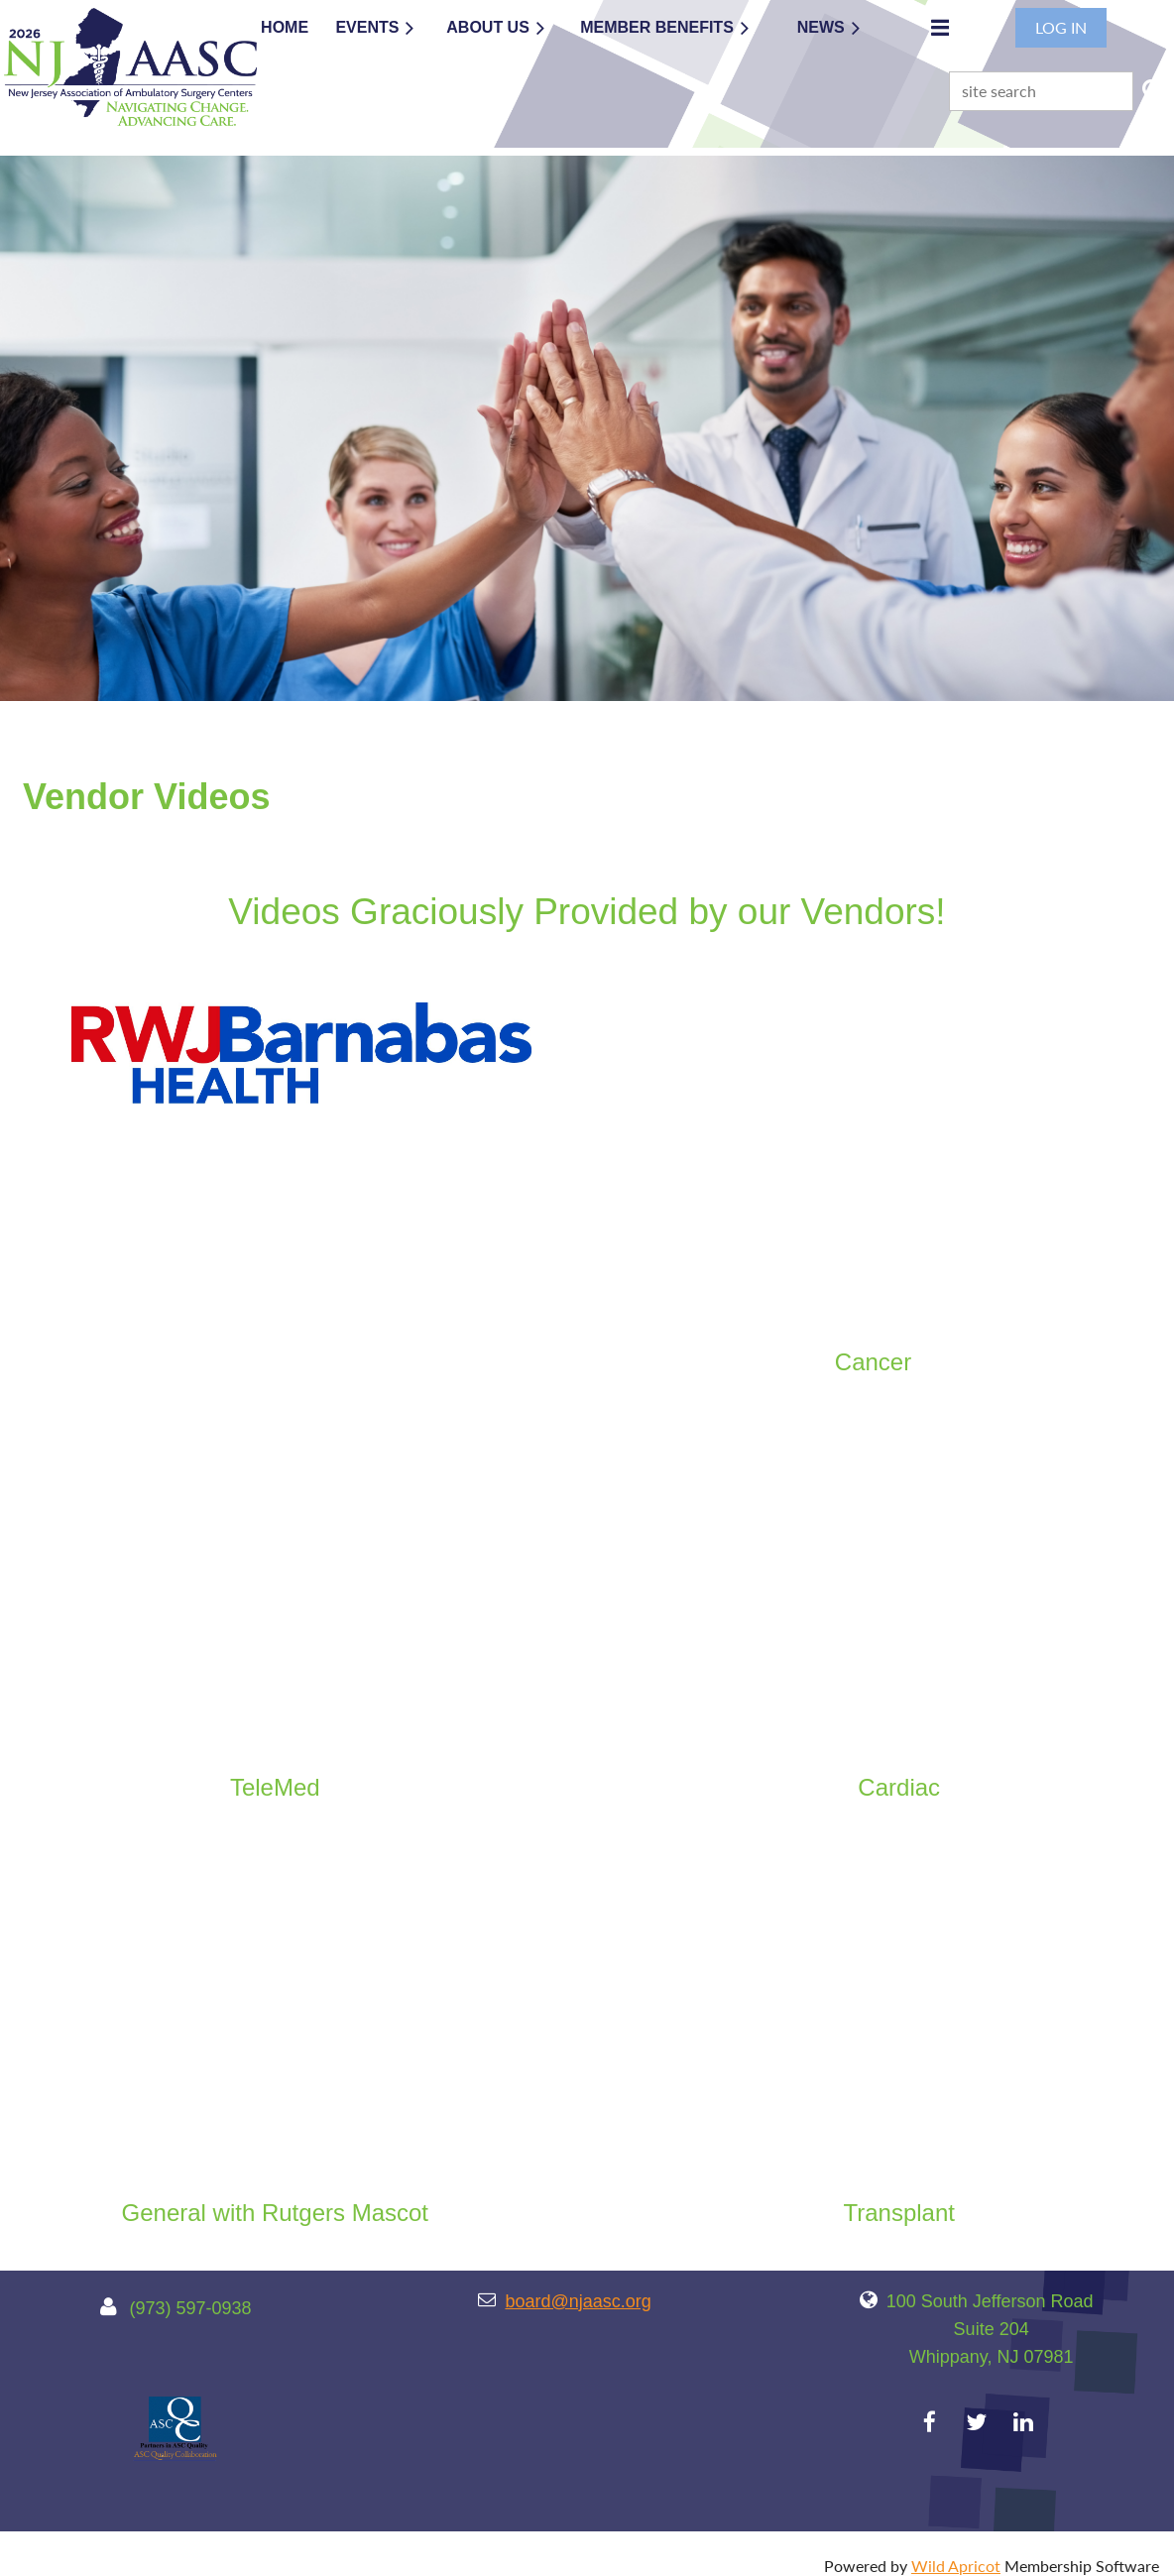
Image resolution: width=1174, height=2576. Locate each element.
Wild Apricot (955, 2565)
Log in (1061, 27)
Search (1152, 89)
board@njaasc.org (577, 2301)
